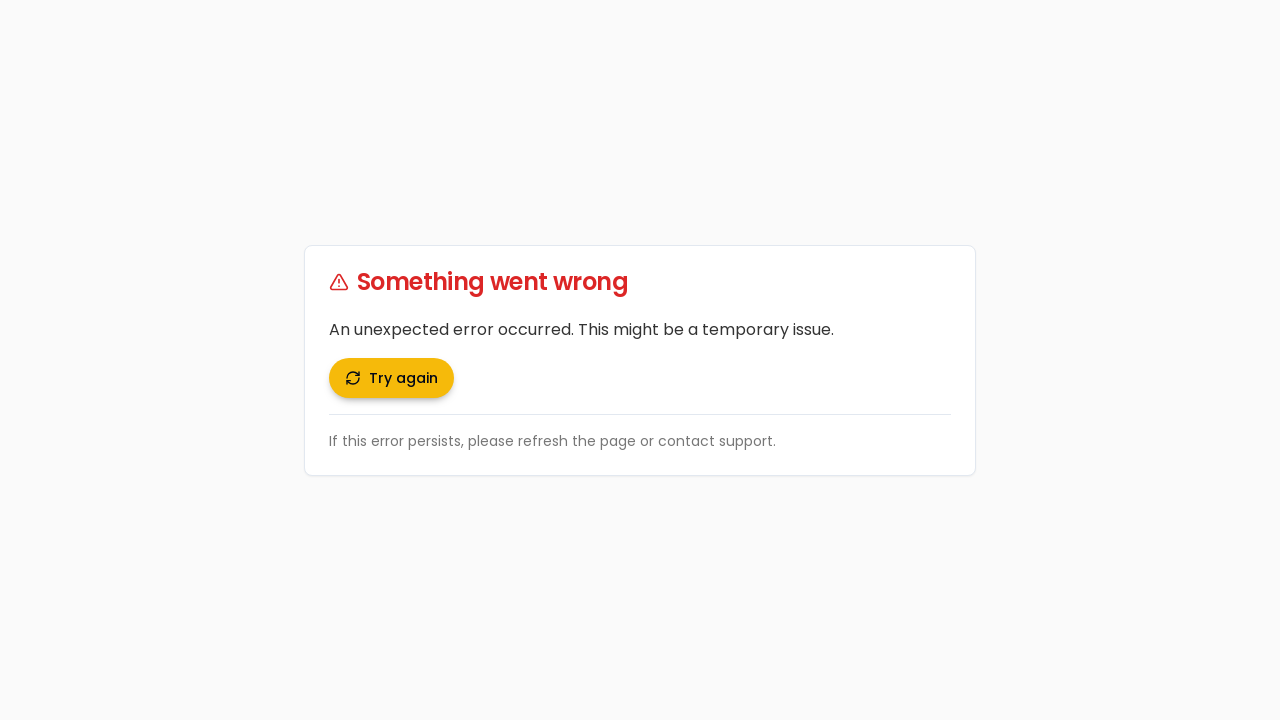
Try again (391, 378)
